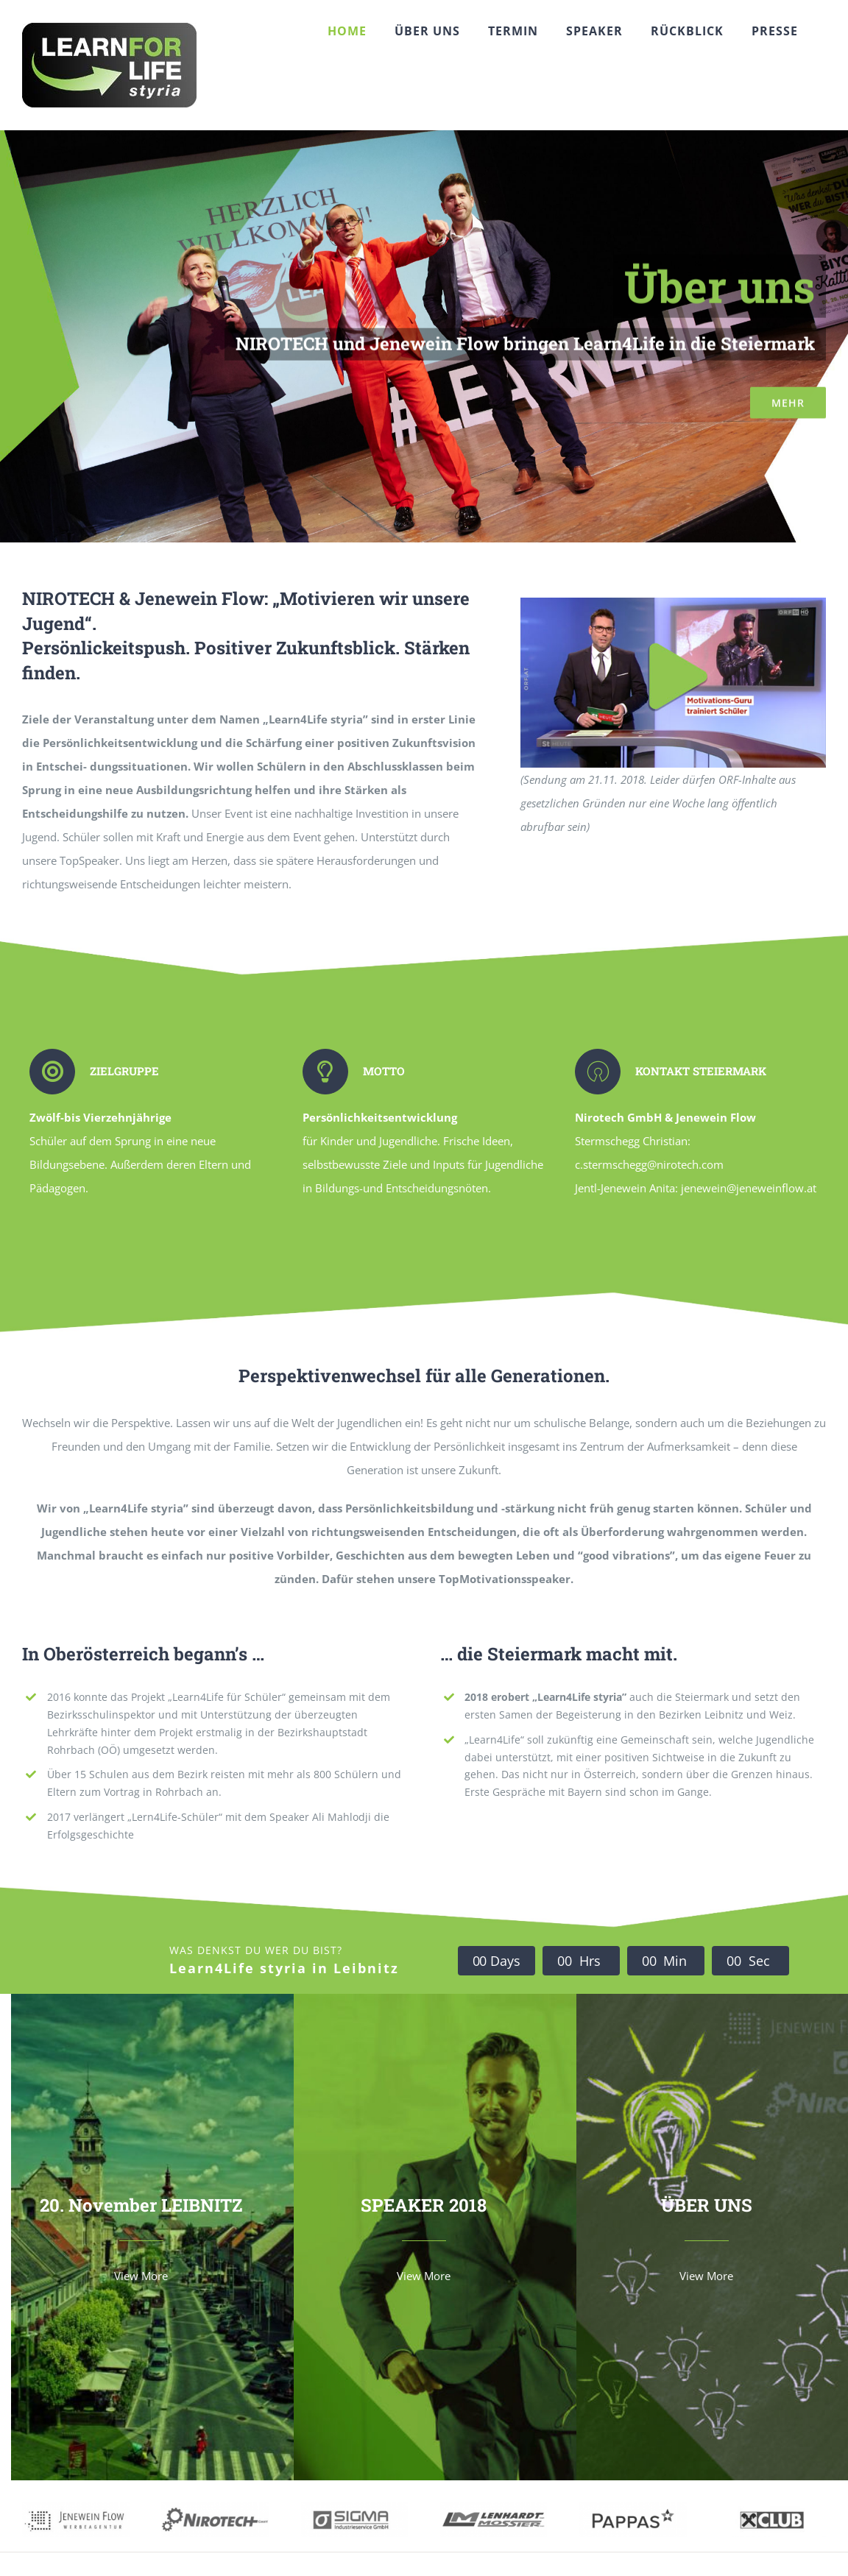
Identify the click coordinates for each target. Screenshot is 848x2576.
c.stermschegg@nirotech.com (649, 1164)
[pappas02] (633, 2507)
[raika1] (772, 2507)
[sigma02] (355, 2507)
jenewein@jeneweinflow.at (748, 1188)
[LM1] (494, 2507)
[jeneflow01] (76, 2507)
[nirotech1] (215, 2507)
